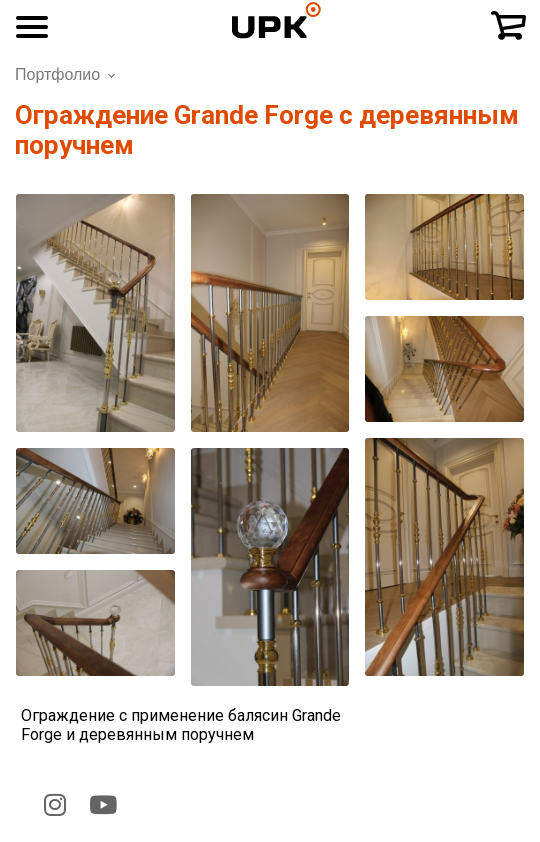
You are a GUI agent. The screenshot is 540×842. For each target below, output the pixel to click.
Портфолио (57, 74)
